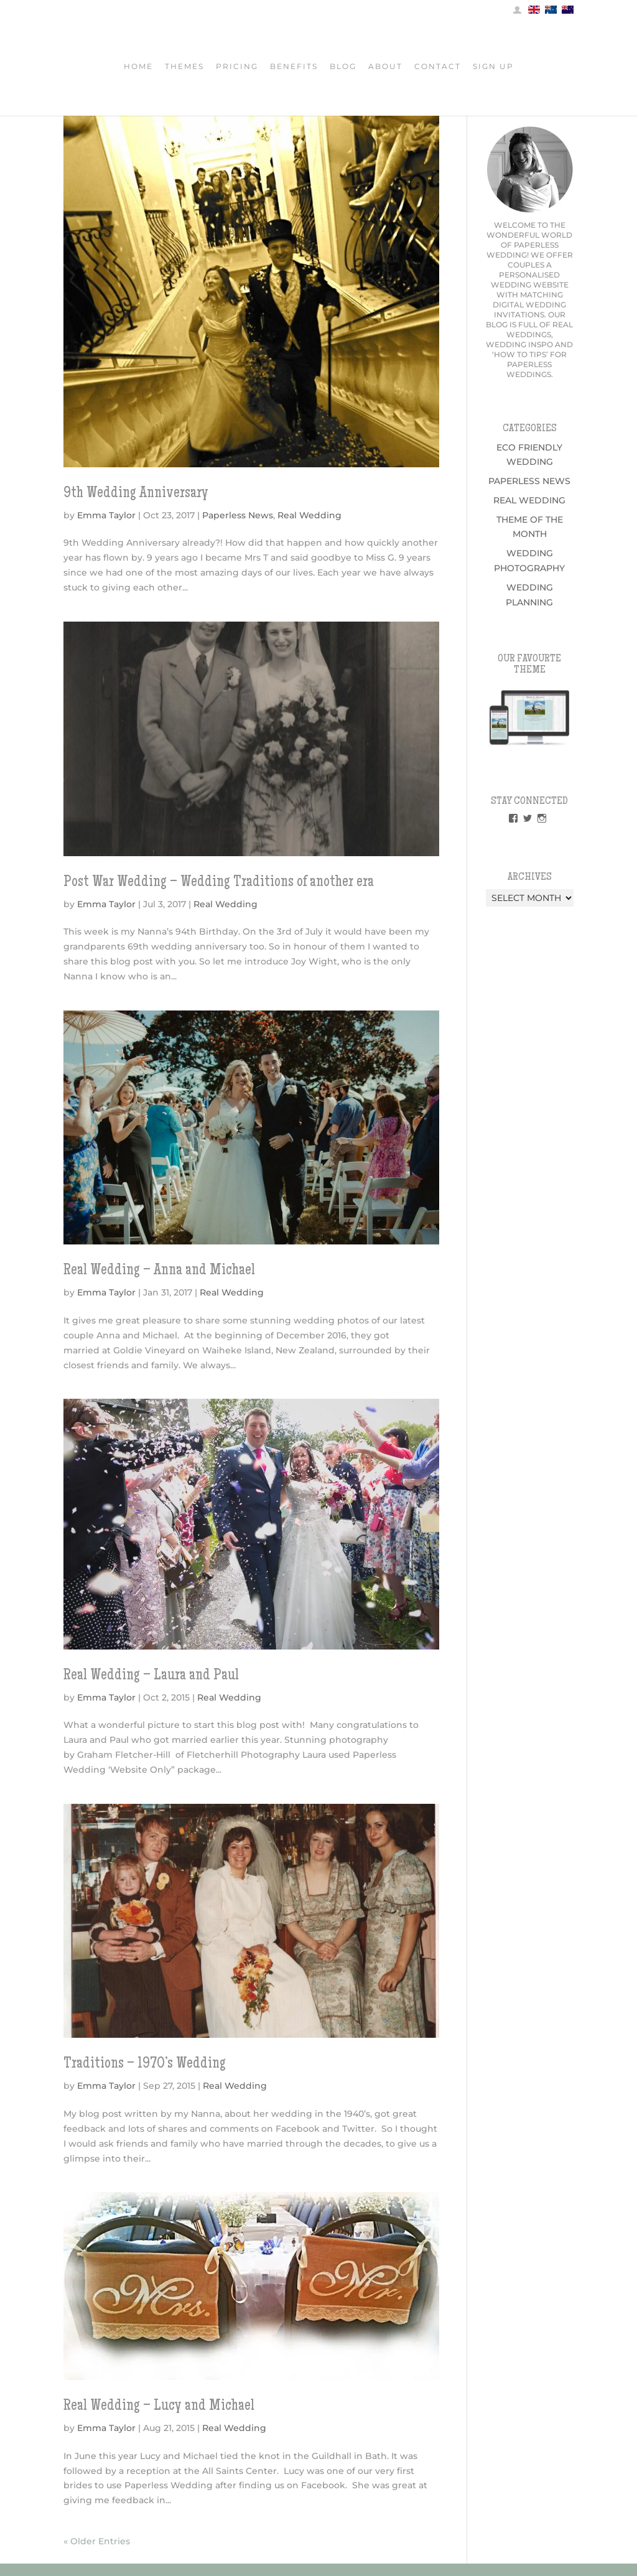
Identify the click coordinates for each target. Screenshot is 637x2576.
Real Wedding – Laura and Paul (151, 1676)
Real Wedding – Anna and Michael (159, 1271)
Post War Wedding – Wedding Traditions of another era (218, 883)
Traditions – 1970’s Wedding (144, 2064)
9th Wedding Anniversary (135, 494)
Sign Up (493, 68)
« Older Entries (96, 2541)
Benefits (294, 68)
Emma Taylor (106, 515)
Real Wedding (309, 515)
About (385, 68)
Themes (184, 68)
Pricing (237, 68)
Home (138, 68)
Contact (437, 68)
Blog (343, 68)
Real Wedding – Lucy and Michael (158, 2407)
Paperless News (237, 515)
